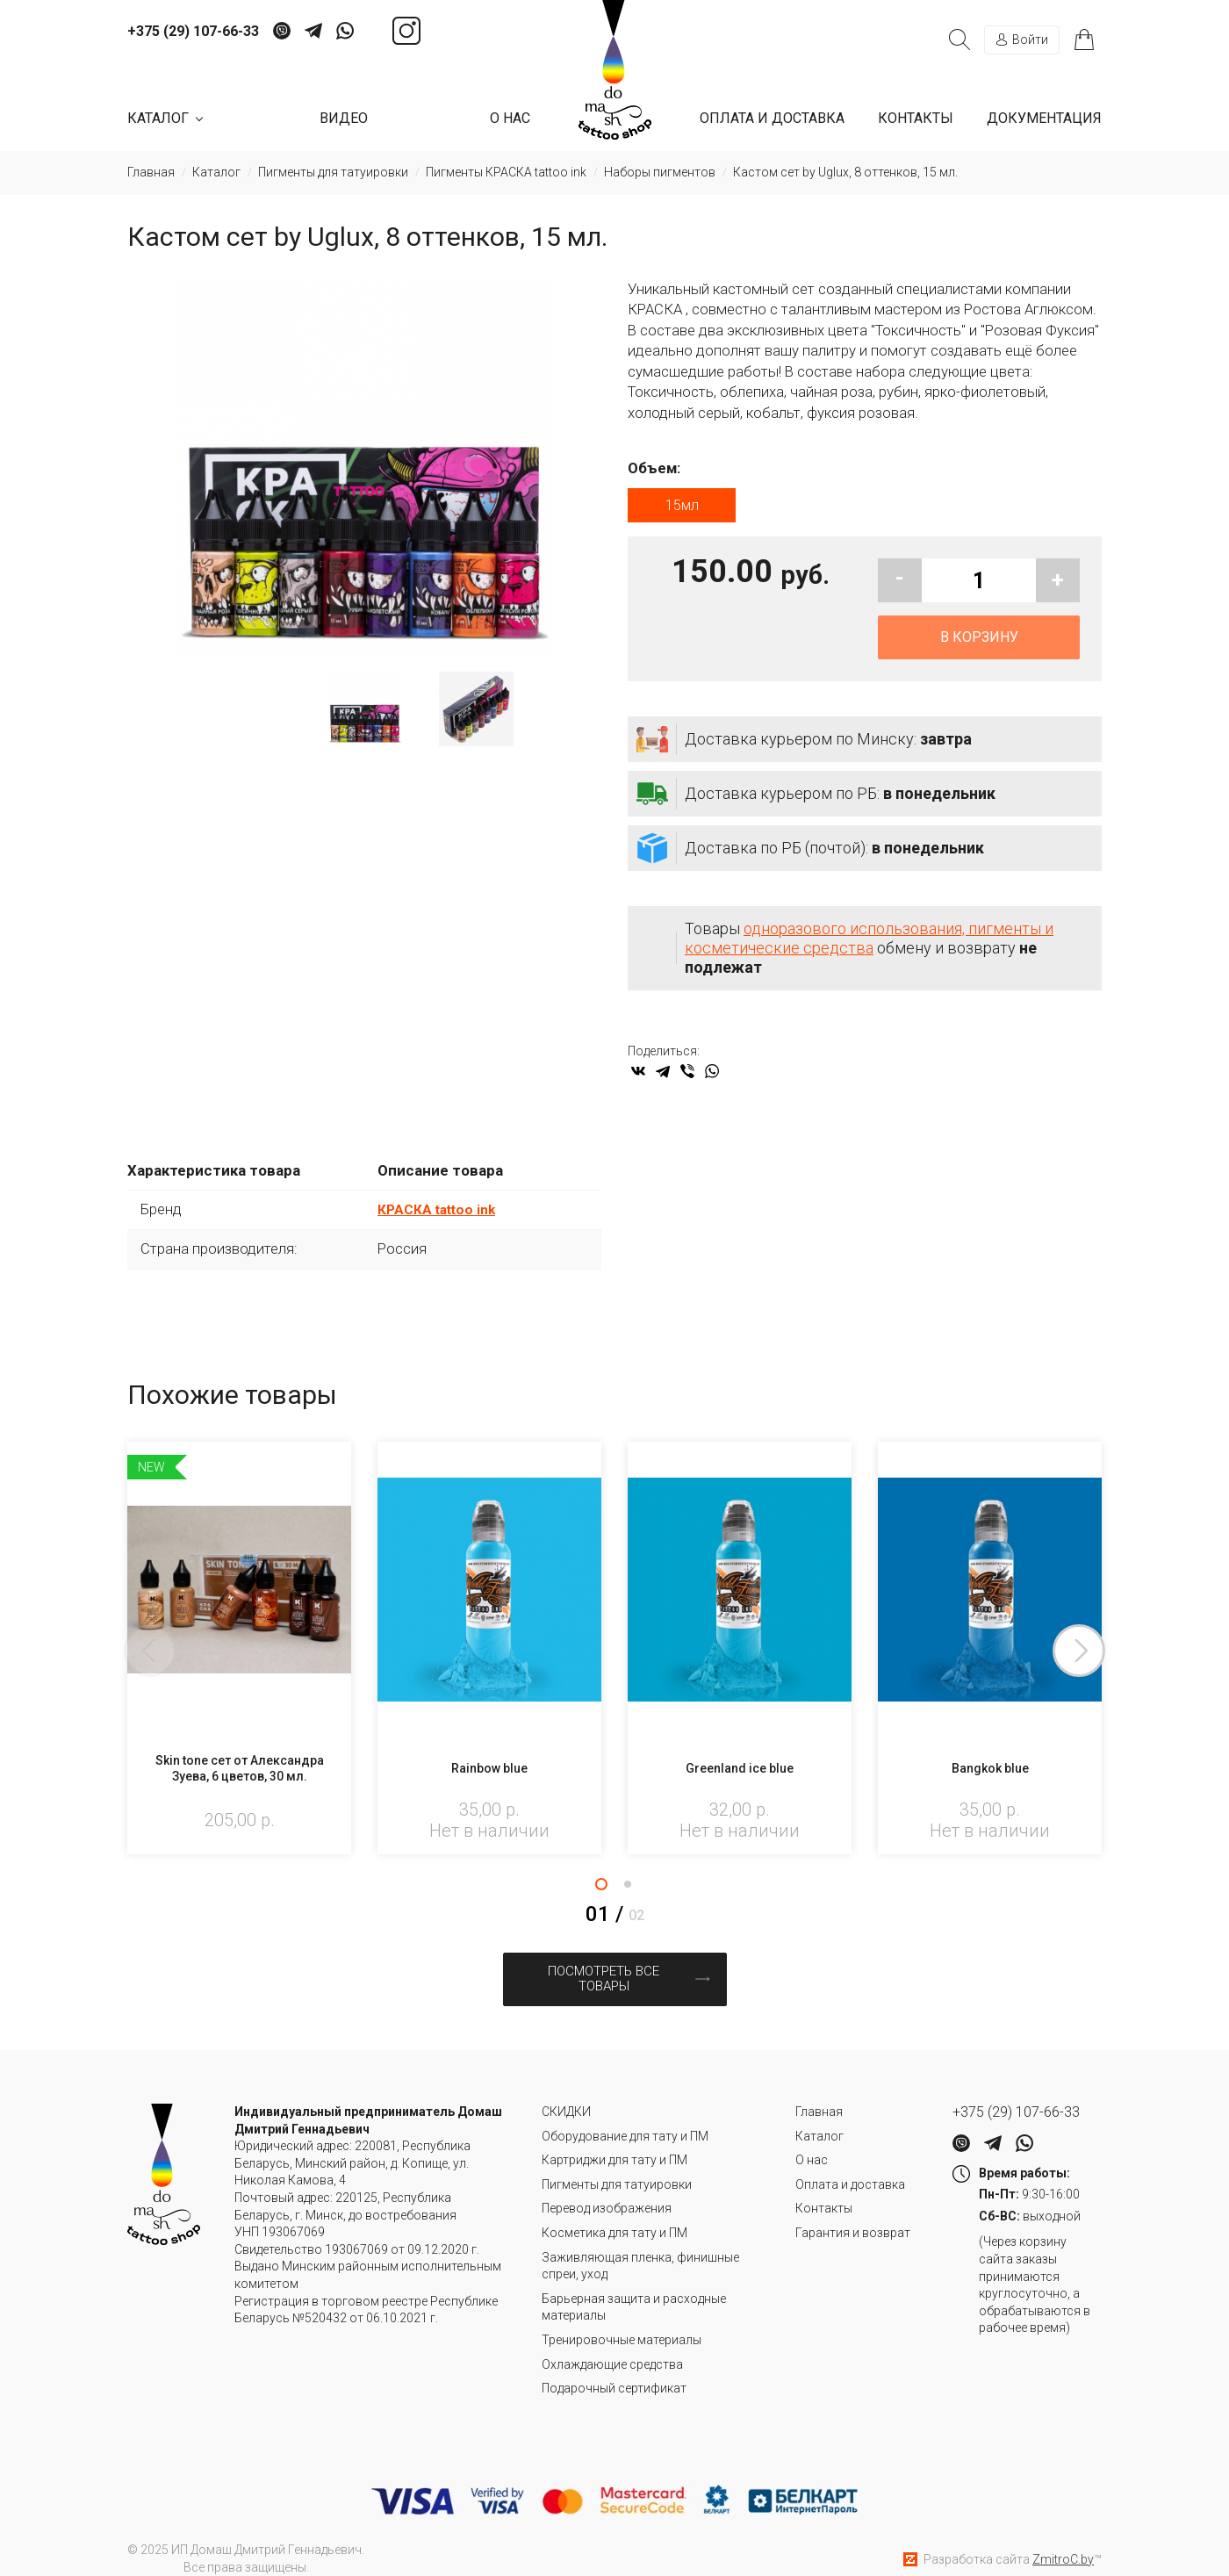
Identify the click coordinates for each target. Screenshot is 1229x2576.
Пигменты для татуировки (617, 2166)
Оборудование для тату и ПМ (625, 2118)
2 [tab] (627, 1889)
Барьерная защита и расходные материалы (634, 2289)
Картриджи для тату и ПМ (614, 2142)
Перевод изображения (607, 2191)
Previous (127, 1656)
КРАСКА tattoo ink (441, 1215)
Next (1101, 1656)
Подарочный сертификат (614, 2371)
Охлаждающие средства (612, 2346)
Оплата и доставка (772, 118)
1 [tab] (601, 1889)
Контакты (915, 118)
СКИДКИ (566, 2094)
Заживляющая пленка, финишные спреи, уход (640, 2247)
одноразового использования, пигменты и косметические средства (869, 944)
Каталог (819, 2118)
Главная (819, 2094)
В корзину (979, 643)
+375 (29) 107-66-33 (193, 32)
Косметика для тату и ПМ (614, 2214)
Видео (344, 118)
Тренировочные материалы (621, 2321)
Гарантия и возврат (852, 2214)
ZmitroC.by (1063, 2541)
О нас (510, 118)
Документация (1044, 118)
